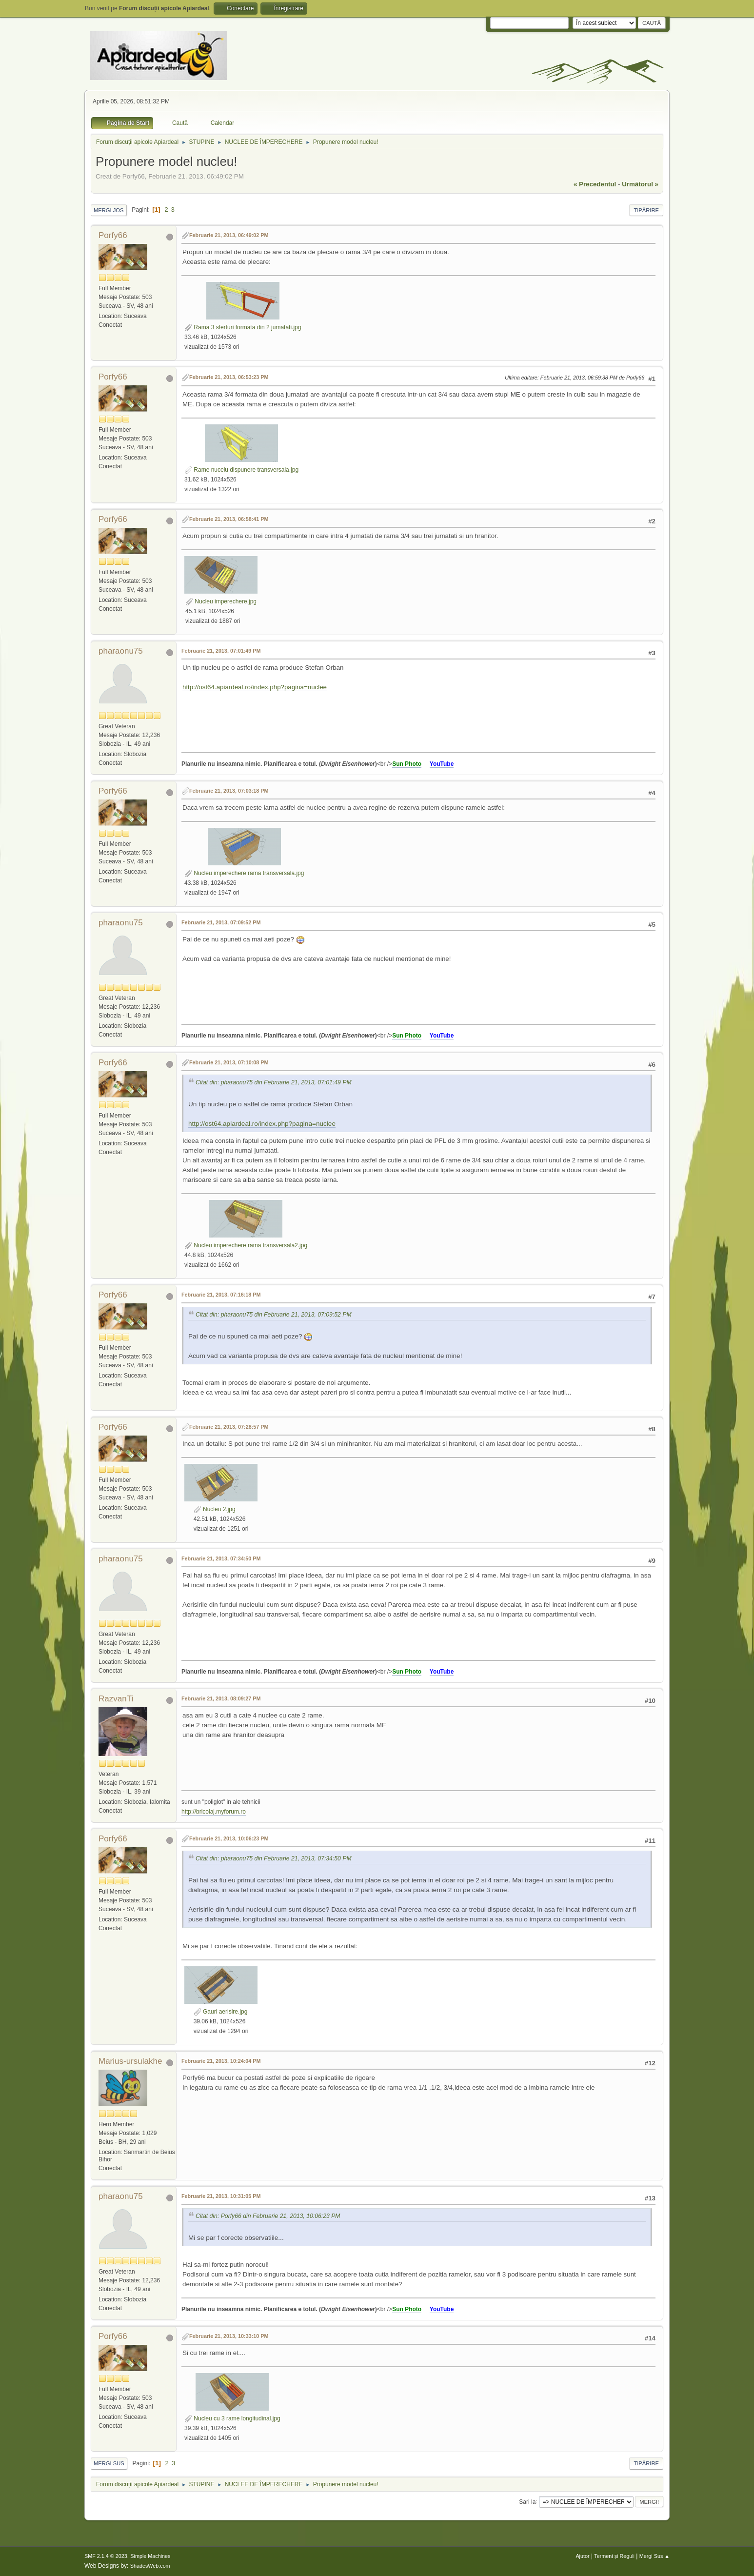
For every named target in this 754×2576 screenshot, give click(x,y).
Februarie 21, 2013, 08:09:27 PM (220, 1698)
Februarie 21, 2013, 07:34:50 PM (220, 1558)
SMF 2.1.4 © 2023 (105, 2556)
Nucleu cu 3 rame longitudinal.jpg (232, 2418)
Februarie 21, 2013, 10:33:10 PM (228, 2336)
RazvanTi (116, 1698)
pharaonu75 (121, 651)
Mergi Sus (109, 2463)
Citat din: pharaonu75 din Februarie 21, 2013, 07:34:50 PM (274, 1858)
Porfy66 (113, 235)
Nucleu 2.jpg (215, 1509)
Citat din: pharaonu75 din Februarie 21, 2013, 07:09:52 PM (274, 1314)
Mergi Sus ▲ (654, 2556)
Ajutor (582, 2556)
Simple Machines (150, 2556)
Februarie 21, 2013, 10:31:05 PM (220, 2196)
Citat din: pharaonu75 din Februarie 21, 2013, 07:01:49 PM (274, 1082)
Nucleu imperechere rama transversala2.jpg (245, 1245)
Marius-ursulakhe (130, 2061)
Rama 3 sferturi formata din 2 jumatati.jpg (242, 327)
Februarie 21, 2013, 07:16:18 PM (220, 1295)
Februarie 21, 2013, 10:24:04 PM (220, 2061)
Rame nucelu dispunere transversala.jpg (241, 469)
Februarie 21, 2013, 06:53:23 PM (228, 377)
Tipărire (646, 210)
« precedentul (595, 184)
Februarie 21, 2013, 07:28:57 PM (228, 1427)
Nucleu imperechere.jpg (221, 601)
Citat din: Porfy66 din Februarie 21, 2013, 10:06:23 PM (268, 2216)
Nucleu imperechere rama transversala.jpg (244, 873)
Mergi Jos (109, 210)
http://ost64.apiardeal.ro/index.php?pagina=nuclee (254, 687)
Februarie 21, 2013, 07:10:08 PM (228, 1062)
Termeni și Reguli (614, 2556)
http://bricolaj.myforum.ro (213, 1811)
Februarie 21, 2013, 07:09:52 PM (220, 922)
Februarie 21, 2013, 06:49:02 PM (228, 235)
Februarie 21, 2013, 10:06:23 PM (228, 1838)
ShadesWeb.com (150, 2566)
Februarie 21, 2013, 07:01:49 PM (220, 651)
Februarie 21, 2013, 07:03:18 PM (228, 791)
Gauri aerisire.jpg (221, 2011)
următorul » (640, 184)
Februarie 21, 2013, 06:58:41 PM (228, 519)
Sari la (527, 2501)
